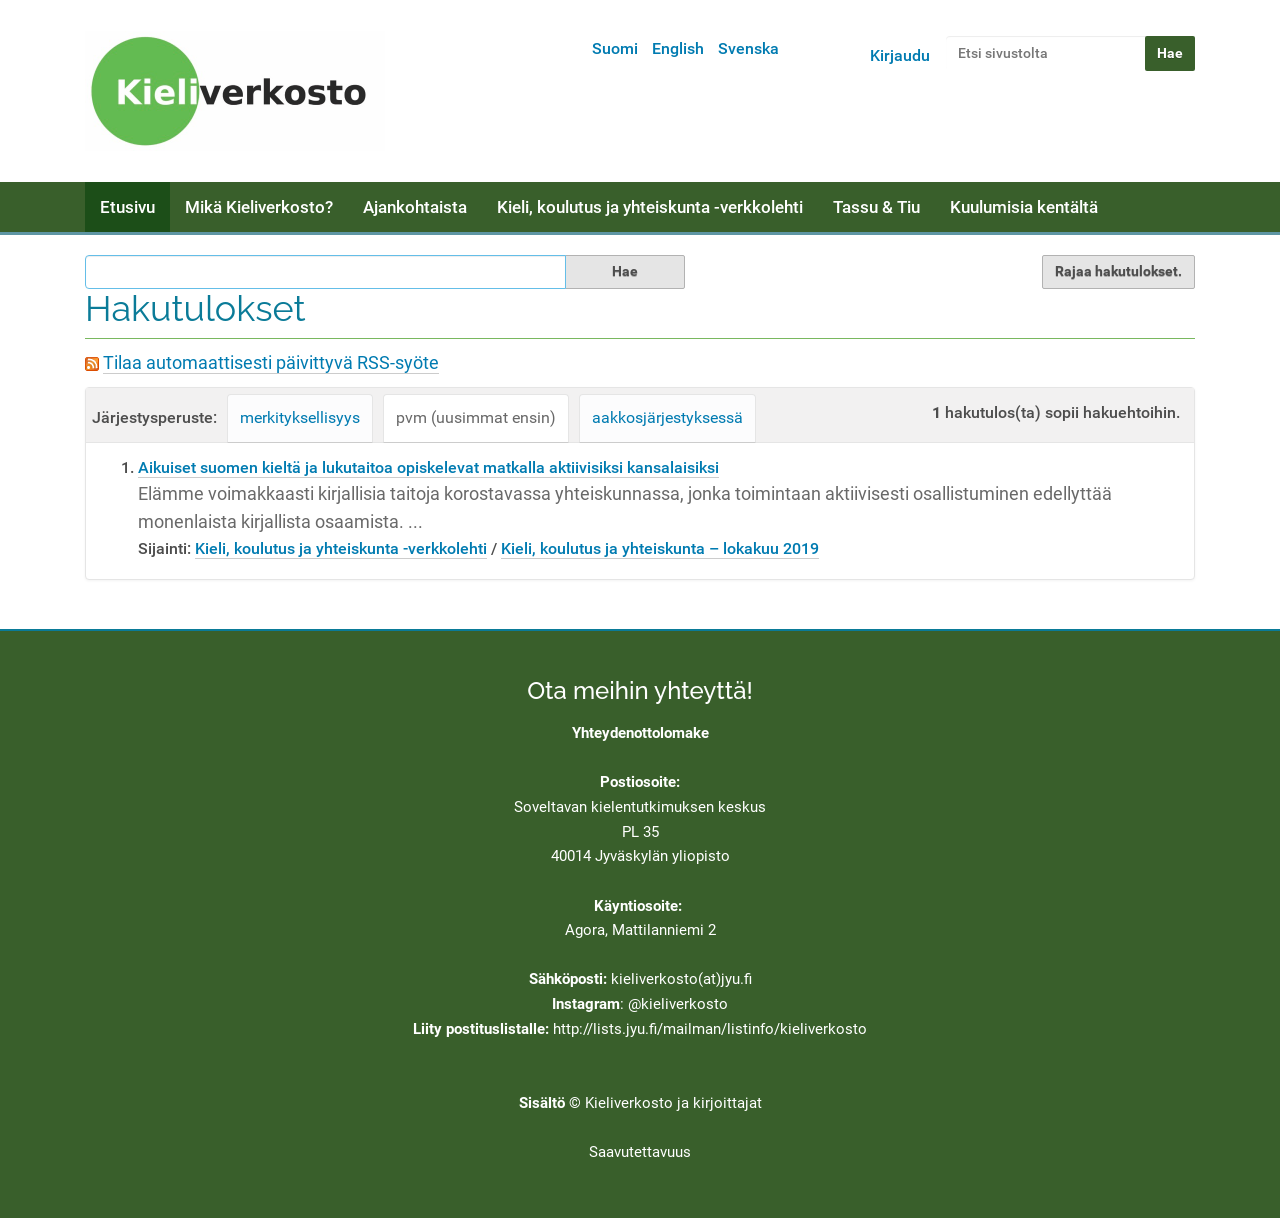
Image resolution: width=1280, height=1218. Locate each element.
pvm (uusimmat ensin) (476, 417)
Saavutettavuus (640, 1152)
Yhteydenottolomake (640, 733)
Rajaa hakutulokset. (1118, 271)
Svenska (748, 48)
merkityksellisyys (300, 417)
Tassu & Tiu (876, 207)
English (678, 48)
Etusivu (127, 207)
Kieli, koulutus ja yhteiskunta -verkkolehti (650, 207)
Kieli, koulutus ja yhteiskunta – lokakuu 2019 (660, 548)
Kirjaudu (900, 55)
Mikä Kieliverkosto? (259, 207)
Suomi (615, 48)
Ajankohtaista (415, 207)
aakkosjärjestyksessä (667, 417)
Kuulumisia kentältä (1024, 207)
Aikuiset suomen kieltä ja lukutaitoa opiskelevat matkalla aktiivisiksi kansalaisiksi (428, 467)
